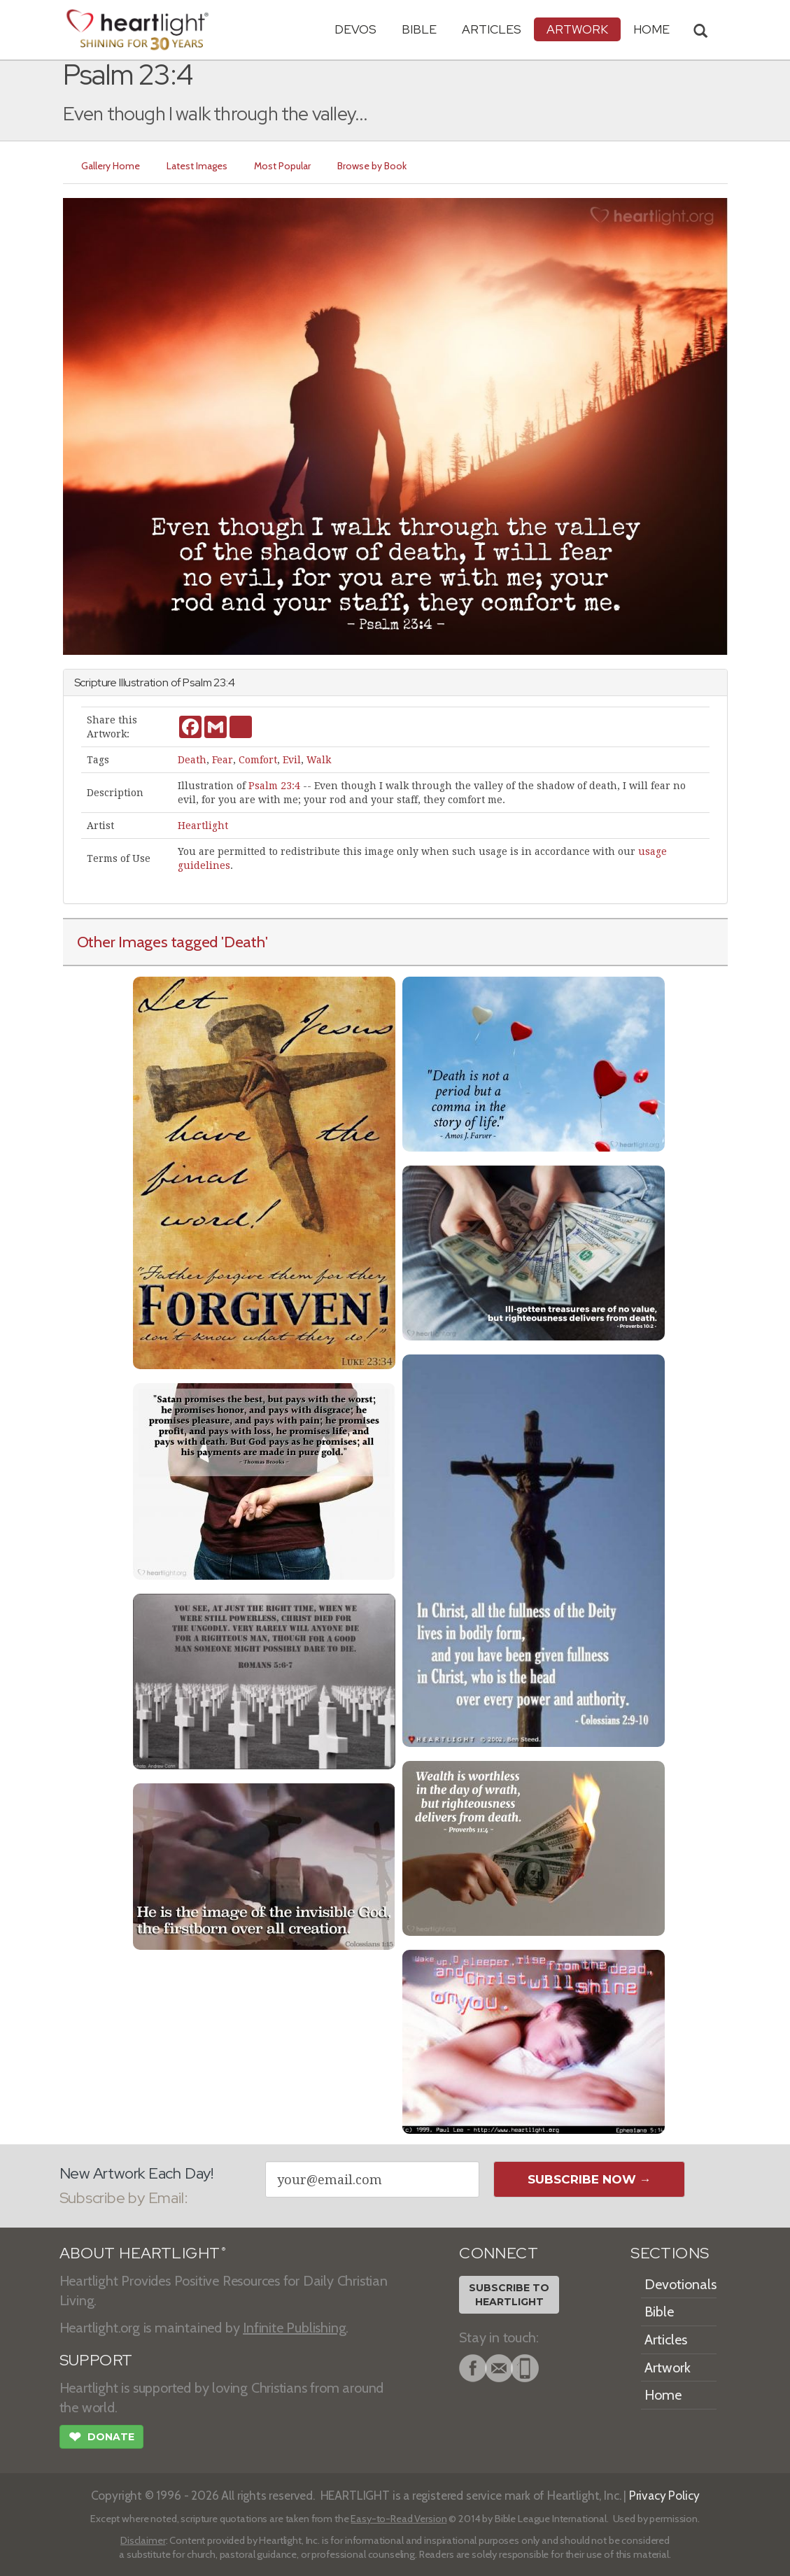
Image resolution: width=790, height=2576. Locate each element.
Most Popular (282, 166)
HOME (651, 29)
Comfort (258, 759)
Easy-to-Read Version (398, 2518)
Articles (491, 29)
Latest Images (197, 166)
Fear (222, 759)
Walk (318, 759)
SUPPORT (96, 2360)
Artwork (577, 29)
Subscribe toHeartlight (509, 2294)
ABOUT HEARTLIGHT (142, 2253)
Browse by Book (372, 166)
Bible (419, 29)
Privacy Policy (664, 2495)
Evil (292, 759)
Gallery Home (110, 166)
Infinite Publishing (294, 2327)
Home (663, 2394)
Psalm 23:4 (274, 785)
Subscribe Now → (589, 2179)
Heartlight (203, 825)
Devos (355, 29)
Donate (101, 2438)
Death (192, 759)
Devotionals (680, 2284)
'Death (243, 941)
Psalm (197, 682)
